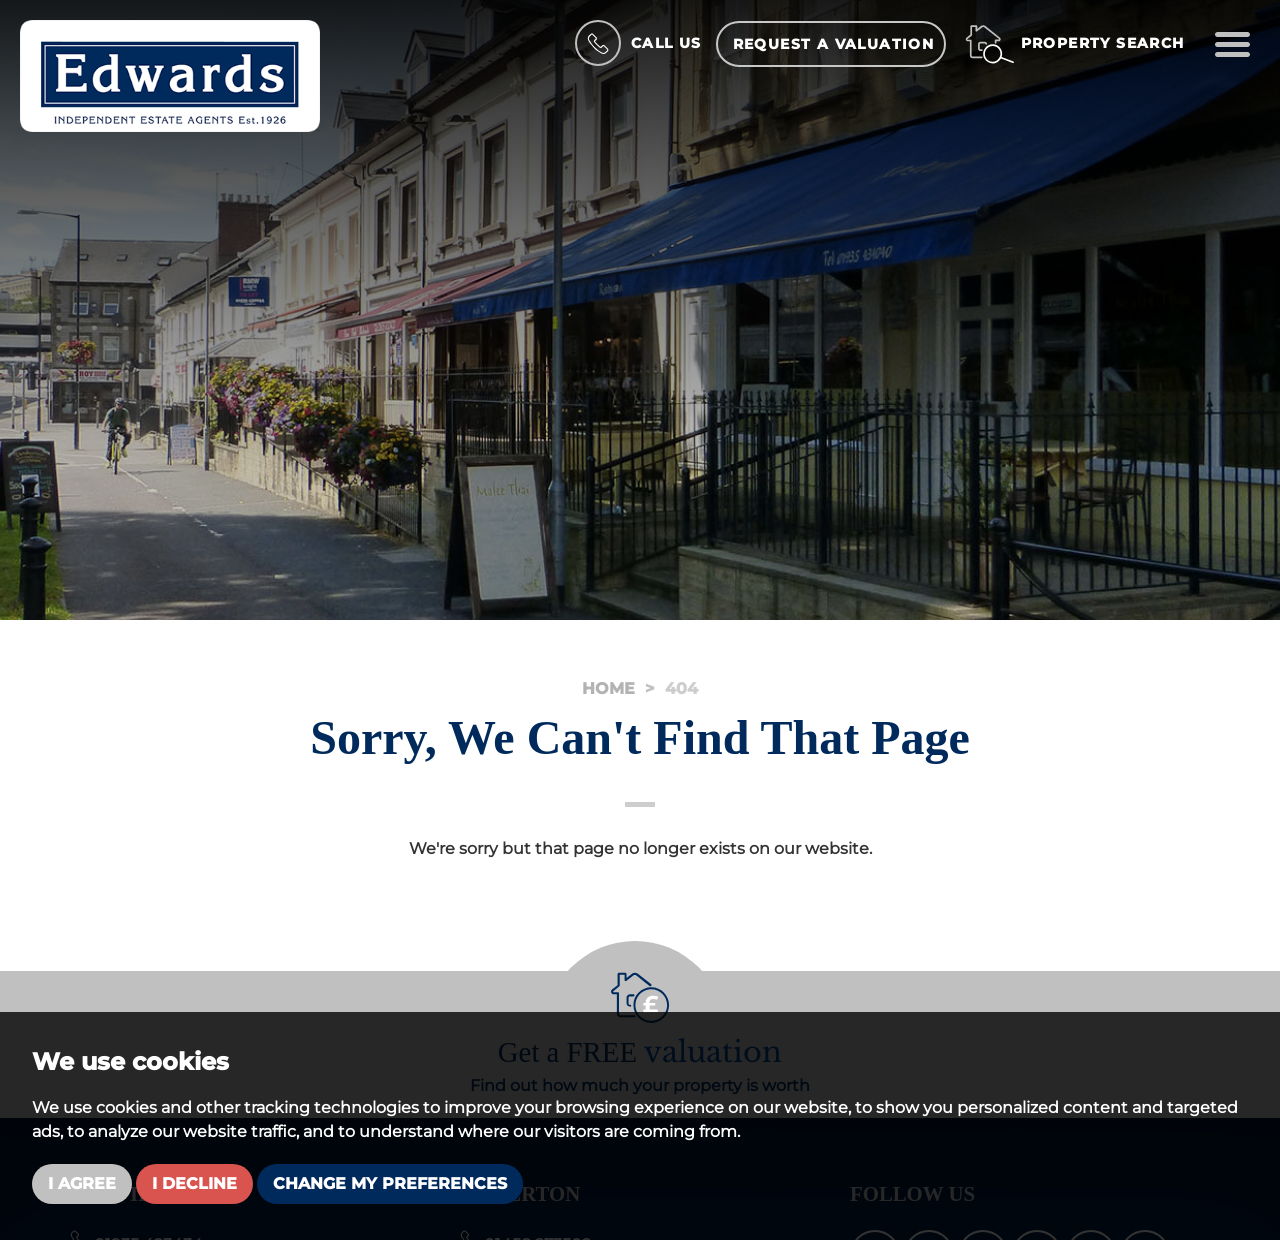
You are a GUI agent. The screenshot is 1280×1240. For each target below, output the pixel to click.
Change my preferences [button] (390, 1183)
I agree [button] (82, 1183)
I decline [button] (194, 1183)
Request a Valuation (834, 44)
